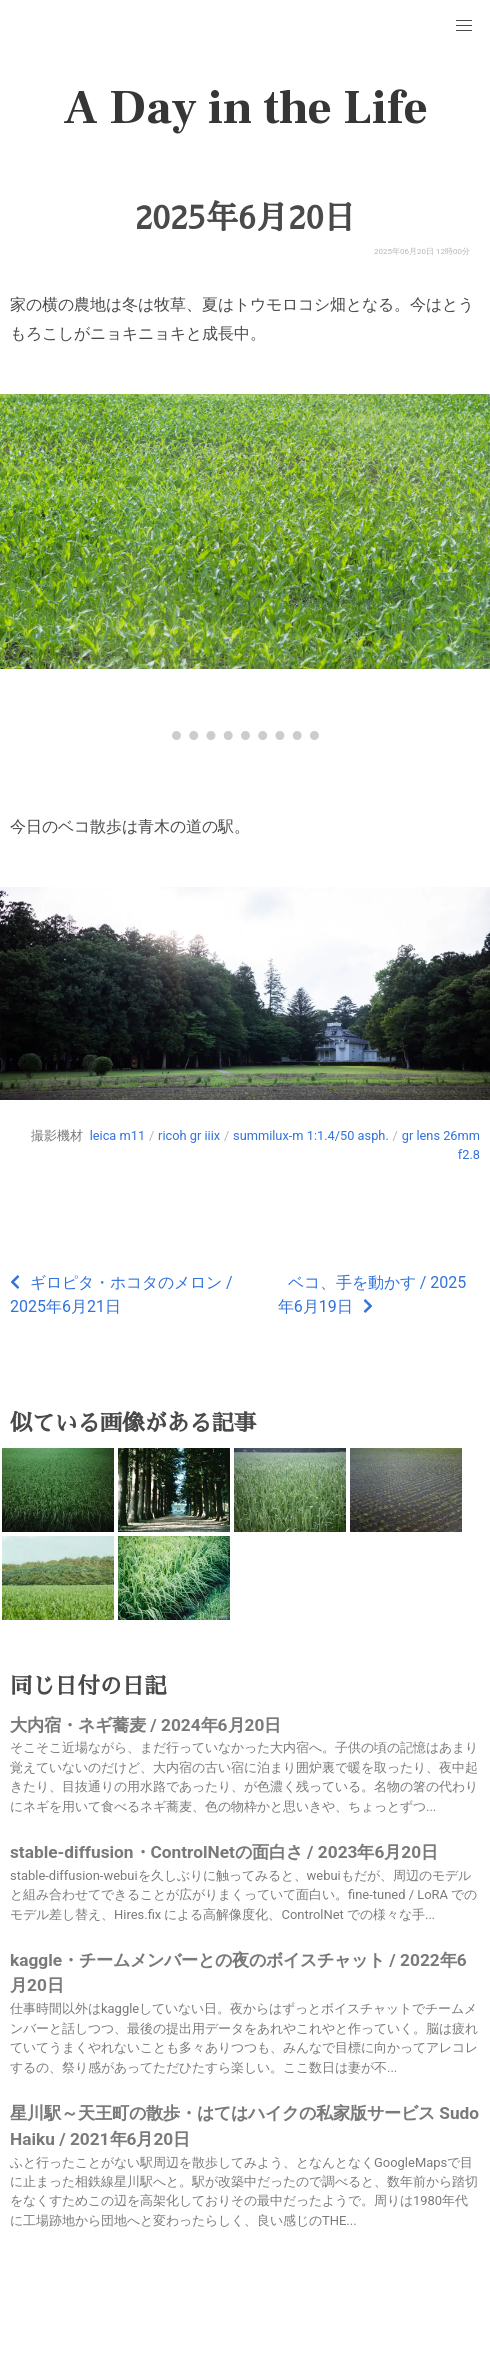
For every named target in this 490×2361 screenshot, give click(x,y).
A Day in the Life (245, 108)
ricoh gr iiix (189, 1135)
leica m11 (117, 1135)
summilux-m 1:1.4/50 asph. (311, 1135)
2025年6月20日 (245, 218)
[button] (464, 26)
